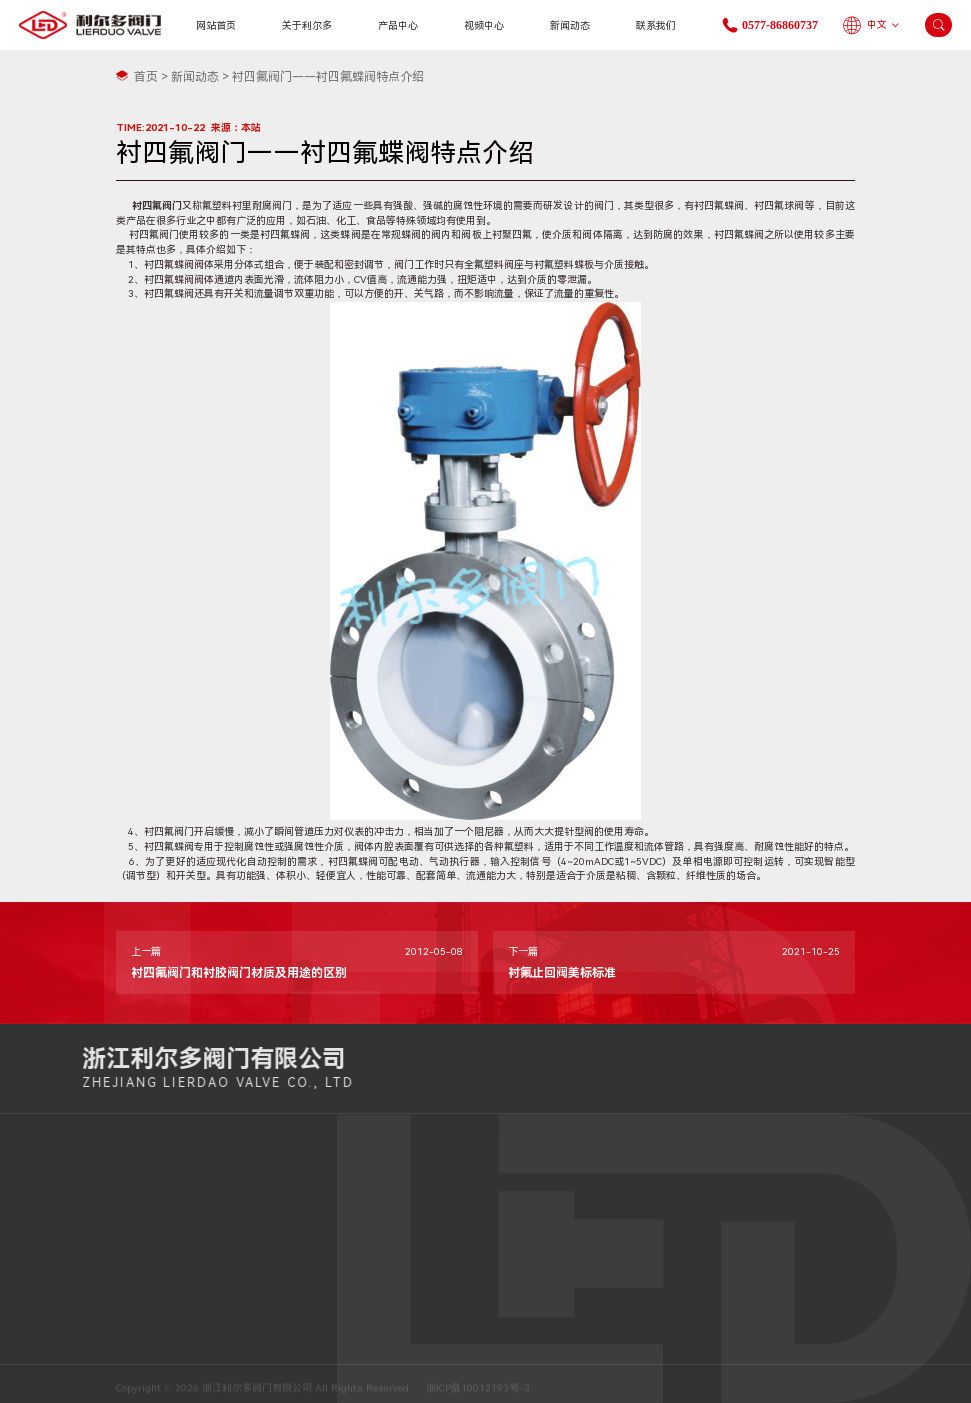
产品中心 (398, 25)
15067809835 (332, 1184)
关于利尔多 (307, 25)
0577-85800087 (337, 1221)
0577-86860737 (857, 1076)
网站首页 (216, 25)
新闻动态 (570, 25)
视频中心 (484, 25)
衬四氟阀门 (157, 205)
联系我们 (656, 25)
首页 (146, 77)
